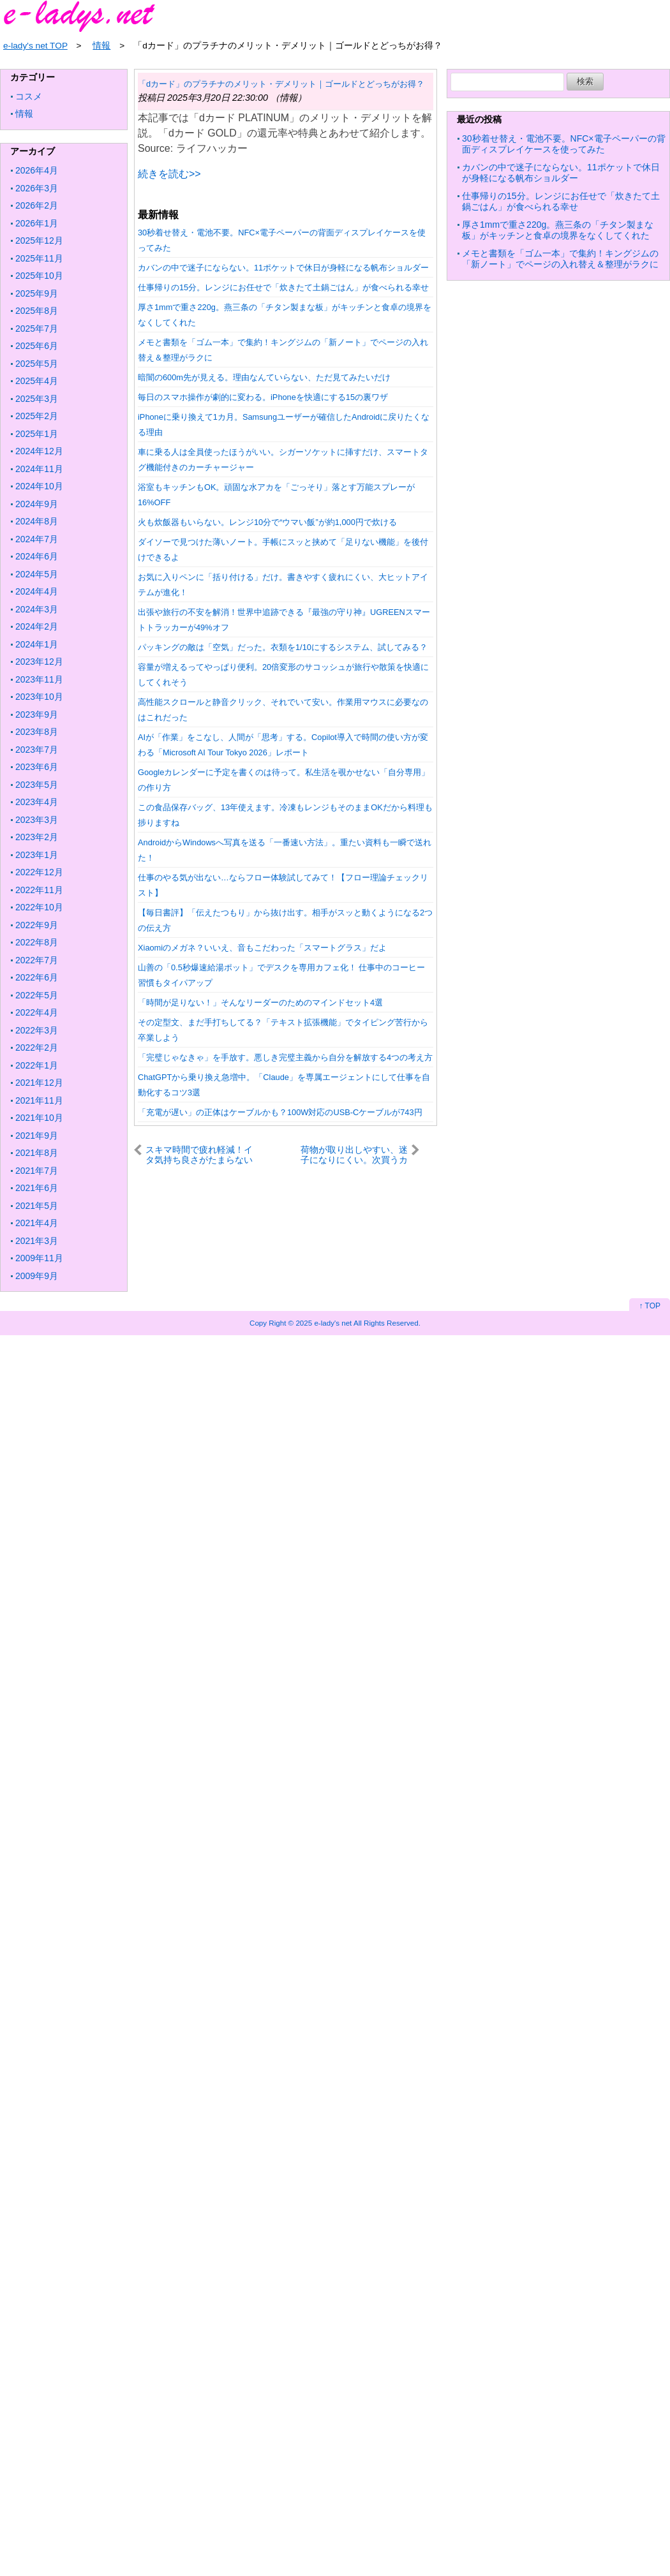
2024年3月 (36, 609)
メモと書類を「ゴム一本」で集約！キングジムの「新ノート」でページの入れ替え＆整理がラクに (560, 259)
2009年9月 (36, 1276)
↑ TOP (649, 1305)
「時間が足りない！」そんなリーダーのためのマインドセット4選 (260, 1002)
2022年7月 (36, 960)
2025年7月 (36, 328)
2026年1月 (36, 223)
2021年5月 (36, 1206)
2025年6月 (36, 346)
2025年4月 (36, 381)
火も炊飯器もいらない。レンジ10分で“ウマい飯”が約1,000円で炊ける (267, 522)
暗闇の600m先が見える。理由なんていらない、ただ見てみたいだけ (264, 377)
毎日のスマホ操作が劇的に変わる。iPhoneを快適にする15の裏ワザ (263, 397)
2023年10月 (39, 697)
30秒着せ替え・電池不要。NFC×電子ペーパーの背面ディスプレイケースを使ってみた (564, 144)
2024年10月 (39, 486)
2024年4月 (36, 591)
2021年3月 (36, 1241)
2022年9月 (36, 925)
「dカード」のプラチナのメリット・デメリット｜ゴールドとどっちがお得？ (281, 84)
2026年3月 (36, 188)
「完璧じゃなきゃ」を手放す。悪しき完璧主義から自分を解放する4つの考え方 (285, 1057)
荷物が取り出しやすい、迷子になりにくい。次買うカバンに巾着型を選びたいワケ (354, 1154)
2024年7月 (36, 539)
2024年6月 (36, 556)
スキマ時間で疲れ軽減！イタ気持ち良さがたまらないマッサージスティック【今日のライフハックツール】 (199, 1154)
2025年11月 (39, 258)
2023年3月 (36, 820)
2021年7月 (36, 1171)
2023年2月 (36, 837)
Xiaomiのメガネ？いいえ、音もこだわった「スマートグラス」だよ (262, 947)
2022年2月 (36, 1047)
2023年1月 (36, 855)
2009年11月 (39, 1258)
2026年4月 (36, 170)
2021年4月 (36, 1223)
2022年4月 (36, 1012)
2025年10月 (39, 275)
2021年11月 (39, 1100)
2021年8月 (36, 1153)
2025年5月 (36, 364)
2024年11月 (39, 469)
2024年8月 (36, 521)
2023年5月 (36, 785)
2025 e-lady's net (323, 1323)
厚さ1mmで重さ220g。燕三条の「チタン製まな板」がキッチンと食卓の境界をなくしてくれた (557, 230)
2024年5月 (36, 574)
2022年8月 (36, 942)
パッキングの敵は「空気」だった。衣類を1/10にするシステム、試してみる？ (283, 647)
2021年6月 (36, 1188)
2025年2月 (36, 416)
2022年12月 (39, 872)
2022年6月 (36, 977)
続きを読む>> (169, 173)
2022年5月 (36, 995)
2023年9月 (36, 714)
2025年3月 (36, 399)
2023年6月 (36, 767)
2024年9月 (36, 504)
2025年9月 (36, 293)
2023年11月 (39, 679)
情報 (24, 113)
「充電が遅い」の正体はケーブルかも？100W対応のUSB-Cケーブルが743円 (280, 1112)
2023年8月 (36, 732)
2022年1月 (36, 1065)
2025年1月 (36, 434)
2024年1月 (36, 644)
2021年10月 (39, 1118)
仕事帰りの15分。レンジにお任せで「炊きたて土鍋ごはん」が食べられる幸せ (283, 287)
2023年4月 (36, 802)
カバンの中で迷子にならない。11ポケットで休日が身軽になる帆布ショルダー (283, 267)
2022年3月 (36, 1030)
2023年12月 (39, 661)
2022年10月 (39, 907)
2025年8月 (36, 311)
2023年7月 (36, 749)
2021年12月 (39, 1082)
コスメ (28, 96)
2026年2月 (36, 205)
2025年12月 (39, 240)
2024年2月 (36, 626)
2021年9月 (36, 1135)
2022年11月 (39, 890)
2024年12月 (39, 451)
